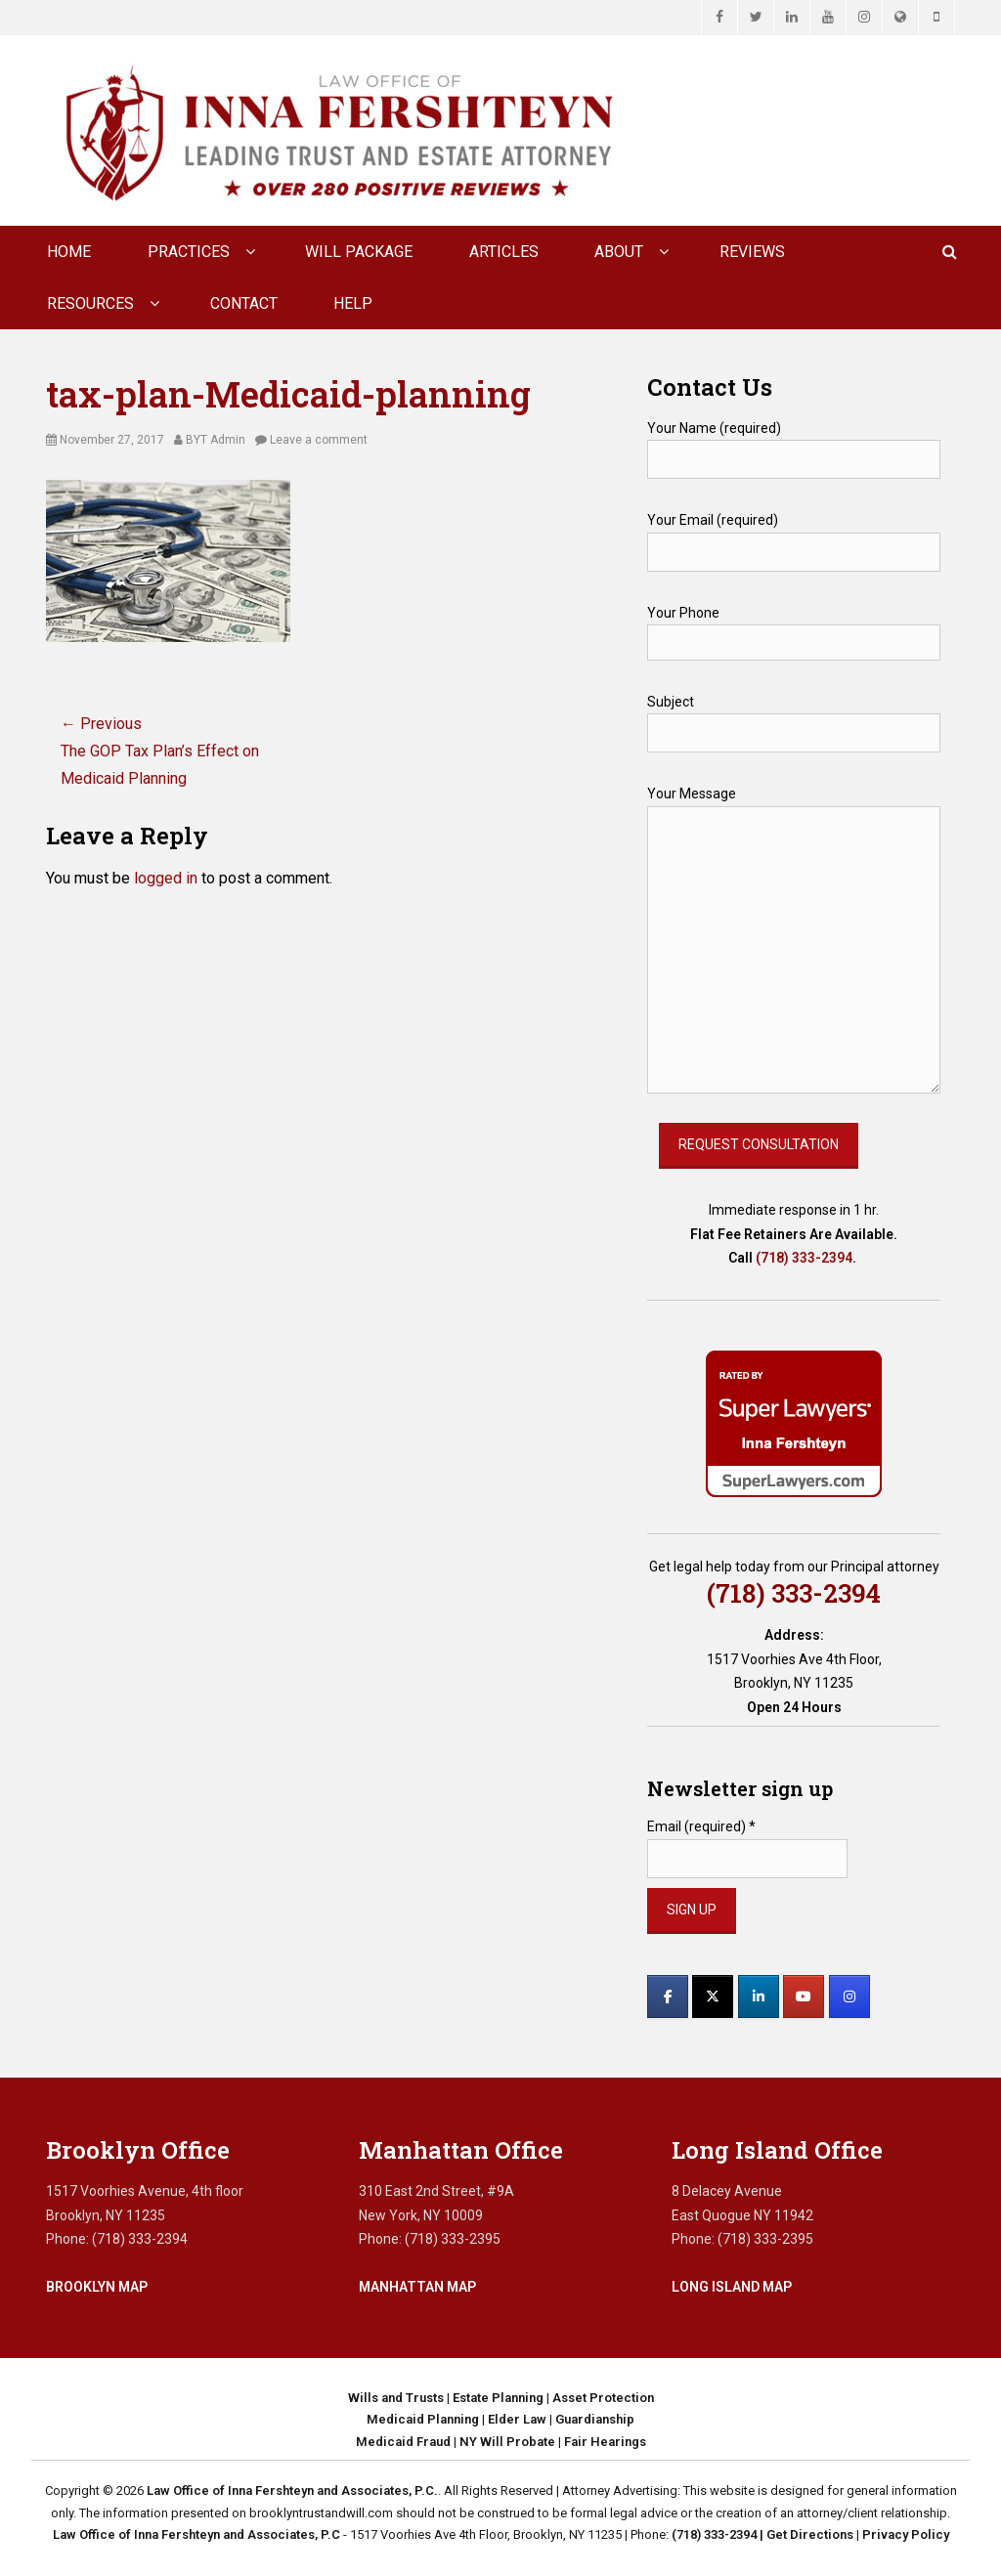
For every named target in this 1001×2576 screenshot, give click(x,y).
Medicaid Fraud (403, 2441)
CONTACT (244, 303)
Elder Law (517, 2419)
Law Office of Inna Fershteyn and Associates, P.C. (292, 2490)
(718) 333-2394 (804, 1258)
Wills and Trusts (396, 2397)
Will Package (359, 251)
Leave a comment (319, 440)
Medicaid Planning (423, 2419)
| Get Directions (805, 2534)
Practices (189, 251)
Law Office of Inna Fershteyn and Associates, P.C (196, 2534)
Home (69, 251)
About (618, 251)
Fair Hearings (605, 2441)
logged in (165, 878)
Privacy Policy (905, 2534)
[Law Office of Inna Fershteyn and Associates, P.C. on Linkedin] (758, 1996)
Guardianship (594, 2419)
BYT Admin (215, 440)
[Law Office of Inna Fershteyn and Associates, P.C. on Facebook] (667, 1996)
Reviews (752, 251)
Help (352, 303)
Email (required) (701, 1826)
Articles (504, 251)
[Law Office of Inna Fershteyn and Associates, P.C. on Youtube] (803, 1996)
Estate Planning (498, 2397)
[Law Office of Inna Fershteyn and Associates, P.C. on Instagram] (849, 1996)
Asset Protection (603, 2397)
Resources (90, 303)
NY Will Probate (507, 2441)
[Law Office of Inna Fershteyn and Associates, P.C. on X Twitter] (712, 1996)
